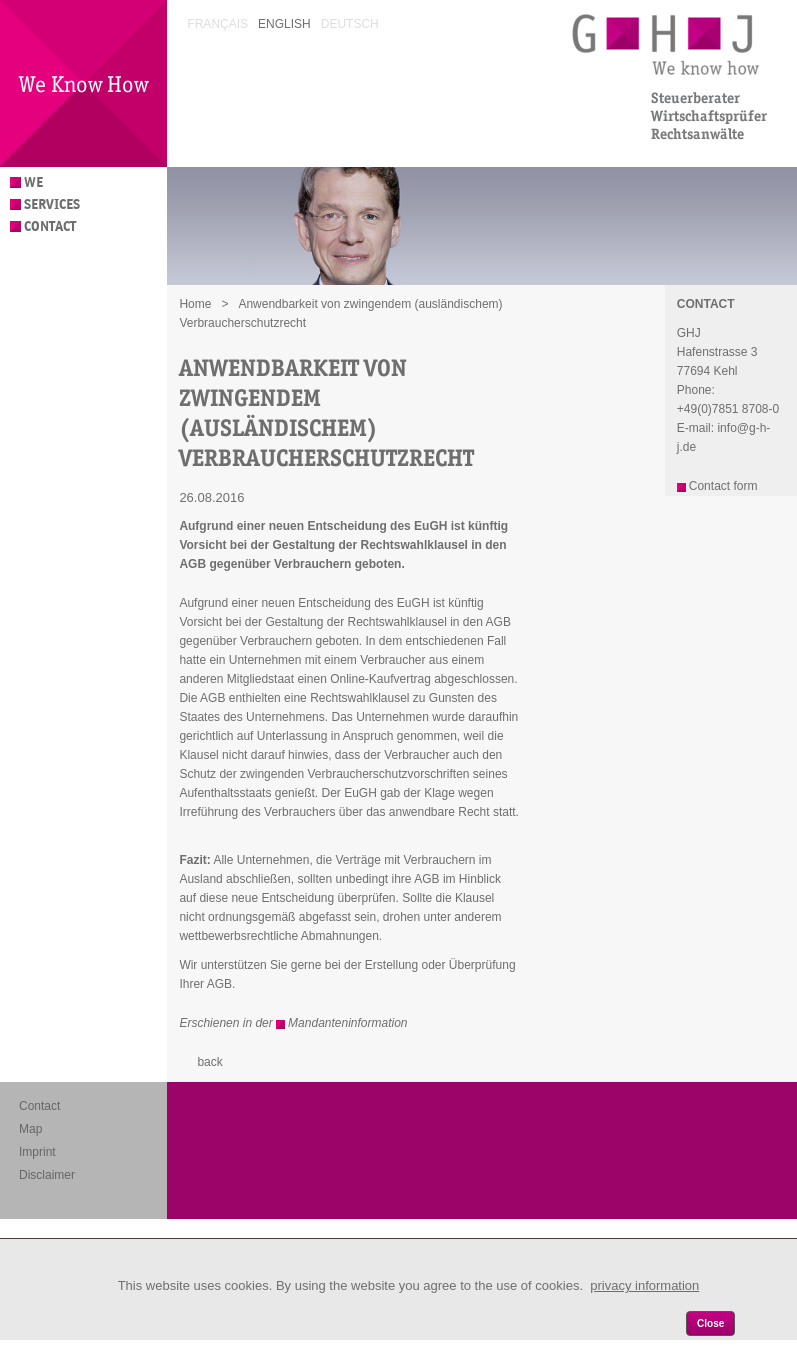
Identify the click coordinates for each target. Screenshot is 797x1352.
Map (30, 1129)
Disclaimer (47, 1175)
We (33, 182)
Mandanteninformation (347, 1023)
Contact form (723, 486)
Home (195, 304)
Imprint (37, 1152)
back (209, 1062)
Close (710, 1323)
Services (52, 204)
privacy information (644, 1285)
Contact (50, 226)
